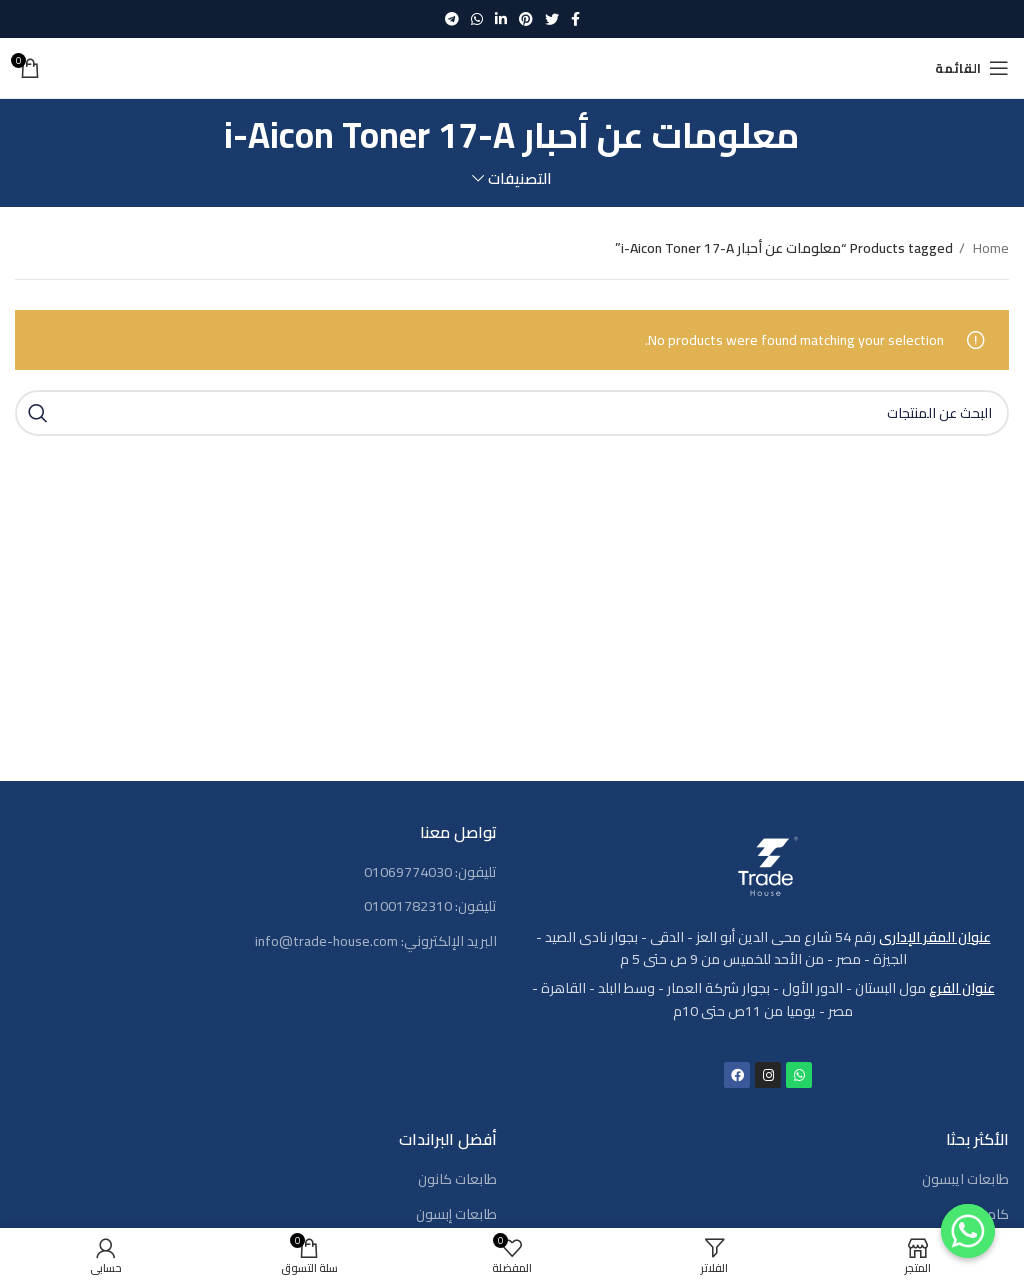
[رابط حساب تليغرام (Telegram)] (452, 19)
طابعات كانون (457, 1180)
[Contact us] (968, 1231)
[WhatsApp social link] (477, 19)
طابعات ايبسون (965, 1180)
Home (989, 248)
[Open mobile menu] (972, 68)
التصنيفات (520, 178)
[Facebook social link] (575, 19)
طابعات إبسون (456, 1215)
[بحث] (512, 413)
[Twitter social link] (552, 19)
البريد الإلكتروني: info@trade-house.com (376, 942)
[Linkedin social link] (501, 19)
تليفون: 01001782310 (430, 907)
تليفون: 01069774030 (430, 873)
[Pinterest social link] (526, 19)
